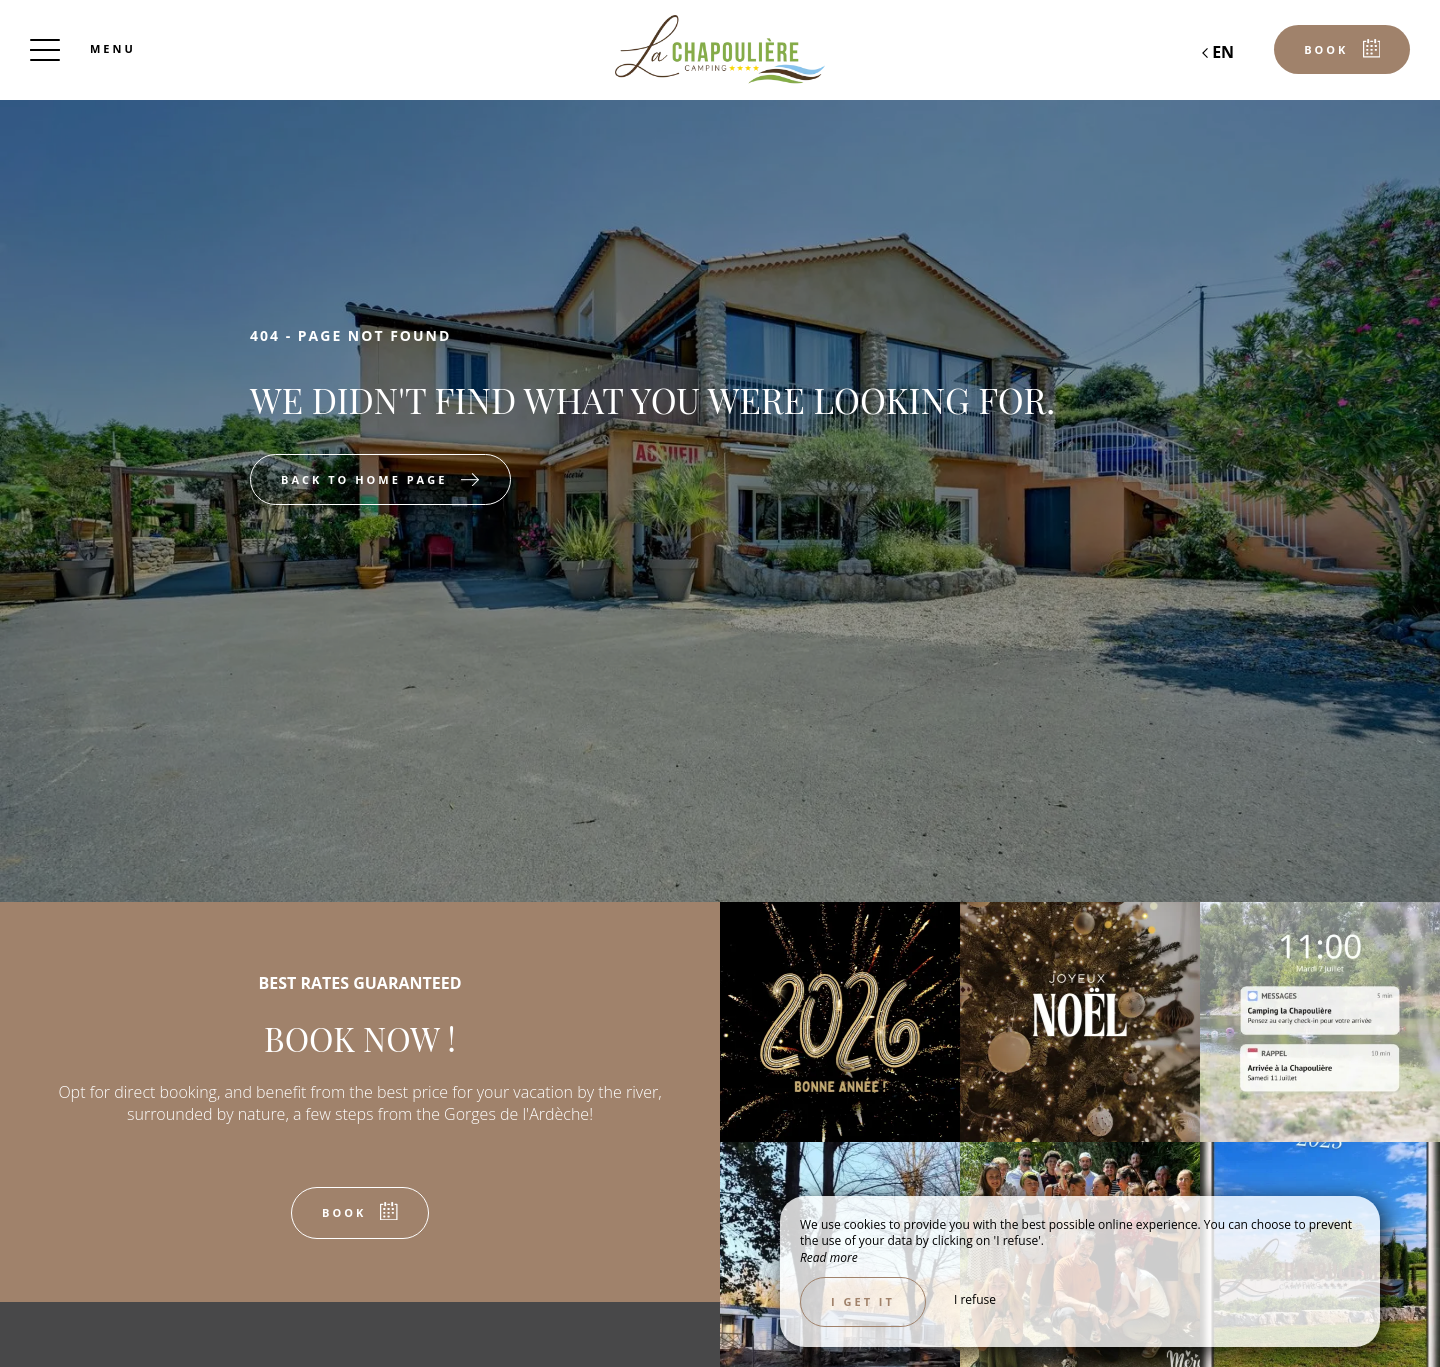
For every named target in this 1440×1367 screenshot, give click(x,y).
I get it (863, 1301)
